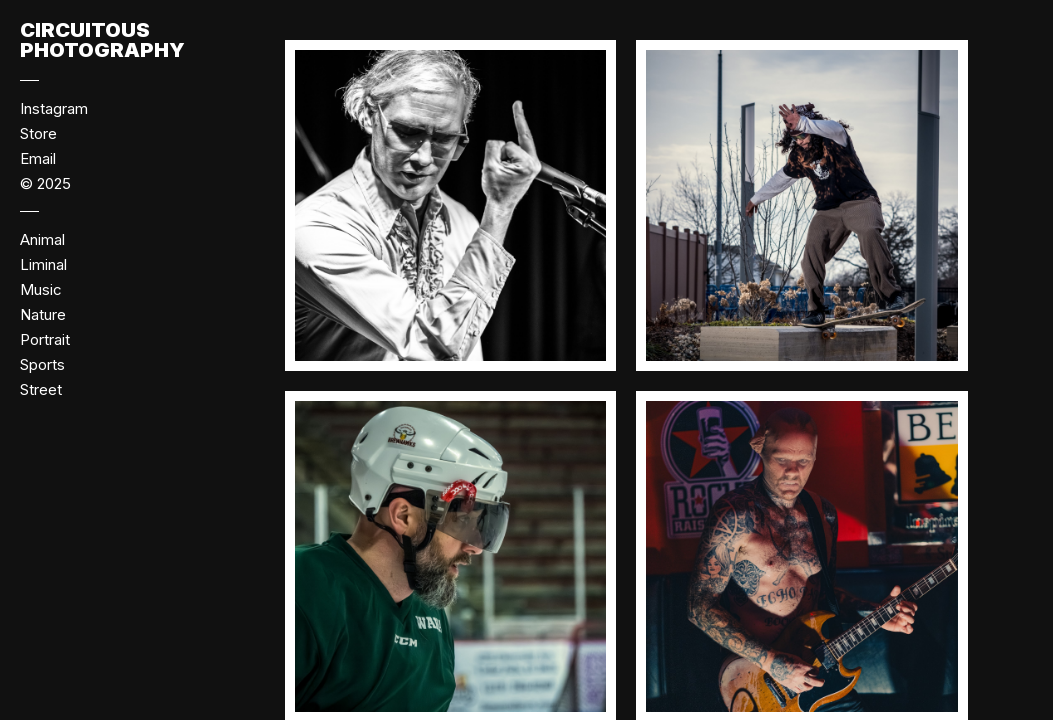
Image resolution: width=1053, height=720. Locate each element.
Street (41, 389)
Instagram (54, 108)
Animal (42, 239)
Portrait (45, 339)
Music (41, 289)
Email (38, 158)
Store (38, 133)
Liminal (43, 264)
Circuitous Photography (102, 40)
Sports (42, 364)
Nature (43, 314)
